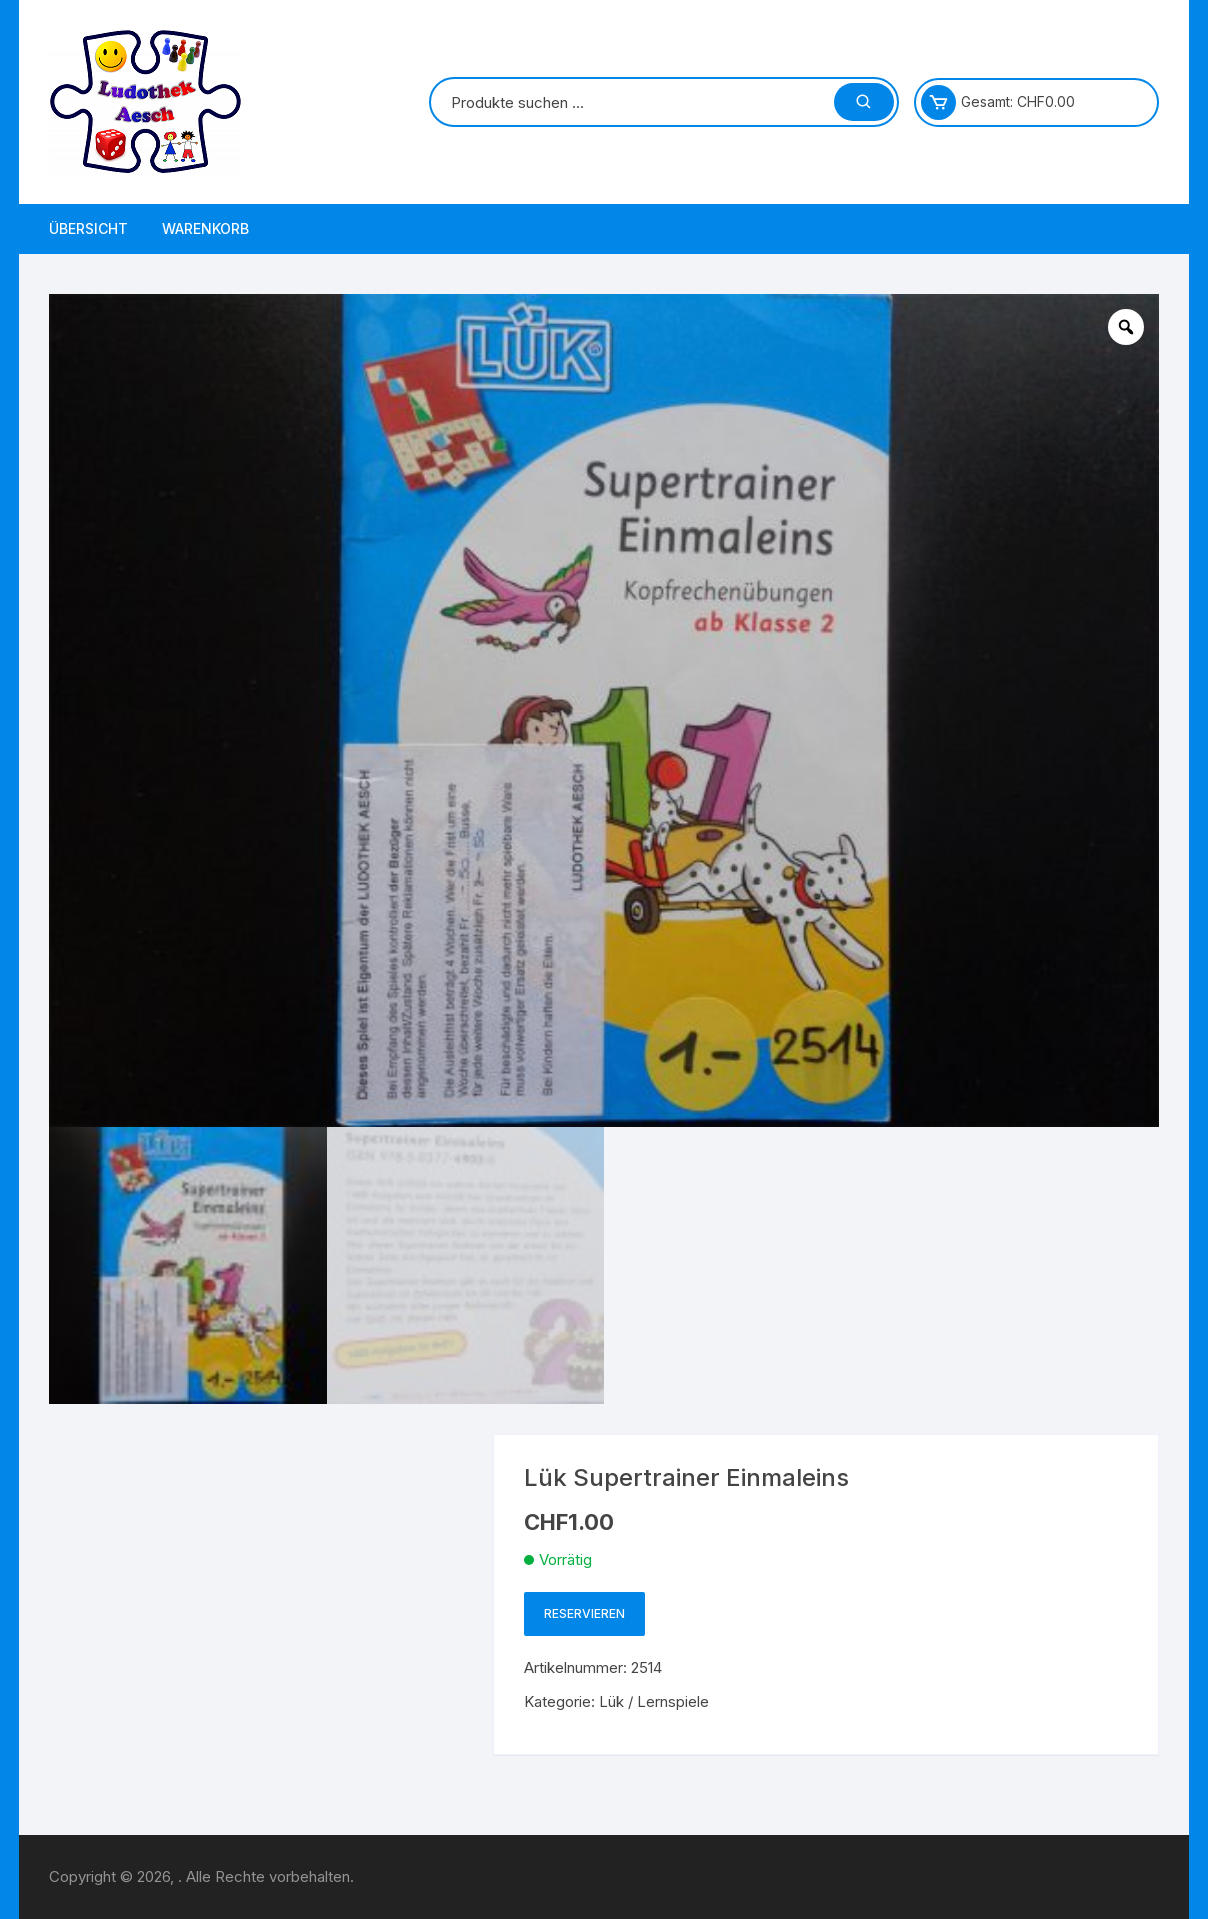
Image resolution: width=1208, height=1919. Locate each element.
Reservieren (584, 1613)
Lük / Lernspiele (654, 1701)
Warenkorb (205, 228)
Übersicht (88, 228)
